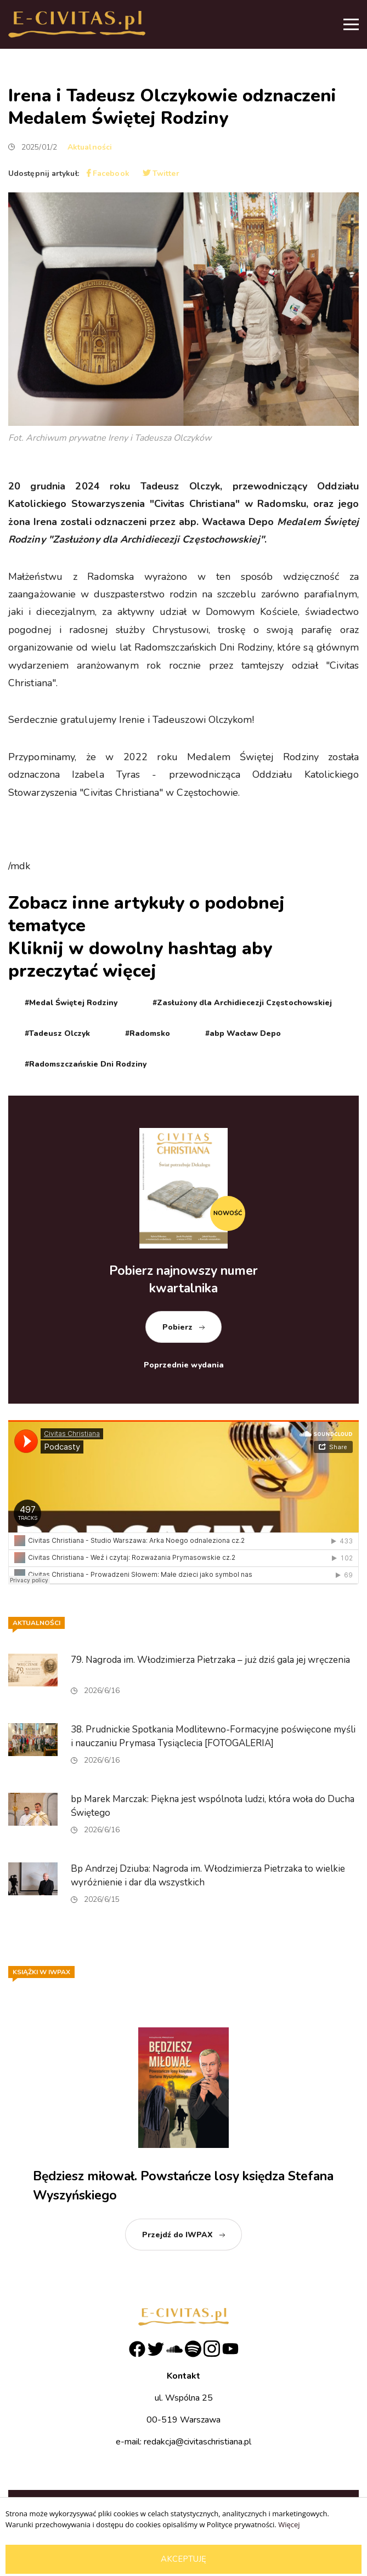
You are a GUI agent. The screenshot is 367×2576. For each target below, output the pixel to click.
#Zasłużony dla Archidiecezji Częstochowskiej (242, 1003)
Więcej (289, 2524)
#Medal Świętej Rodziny (71, 1003)
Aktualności (89, 147)
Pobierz (177, 1327)
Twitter (161, 173)
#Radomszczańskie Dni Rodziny (85, 1064)
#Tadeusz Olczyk (57, 1033)
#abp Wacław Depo (243, 1033)
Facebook (108, 173)
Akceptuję (183, 2559)
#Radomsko (147, 1033)
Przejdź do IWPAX (177, 2235)
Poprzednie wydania (184, 1365)
